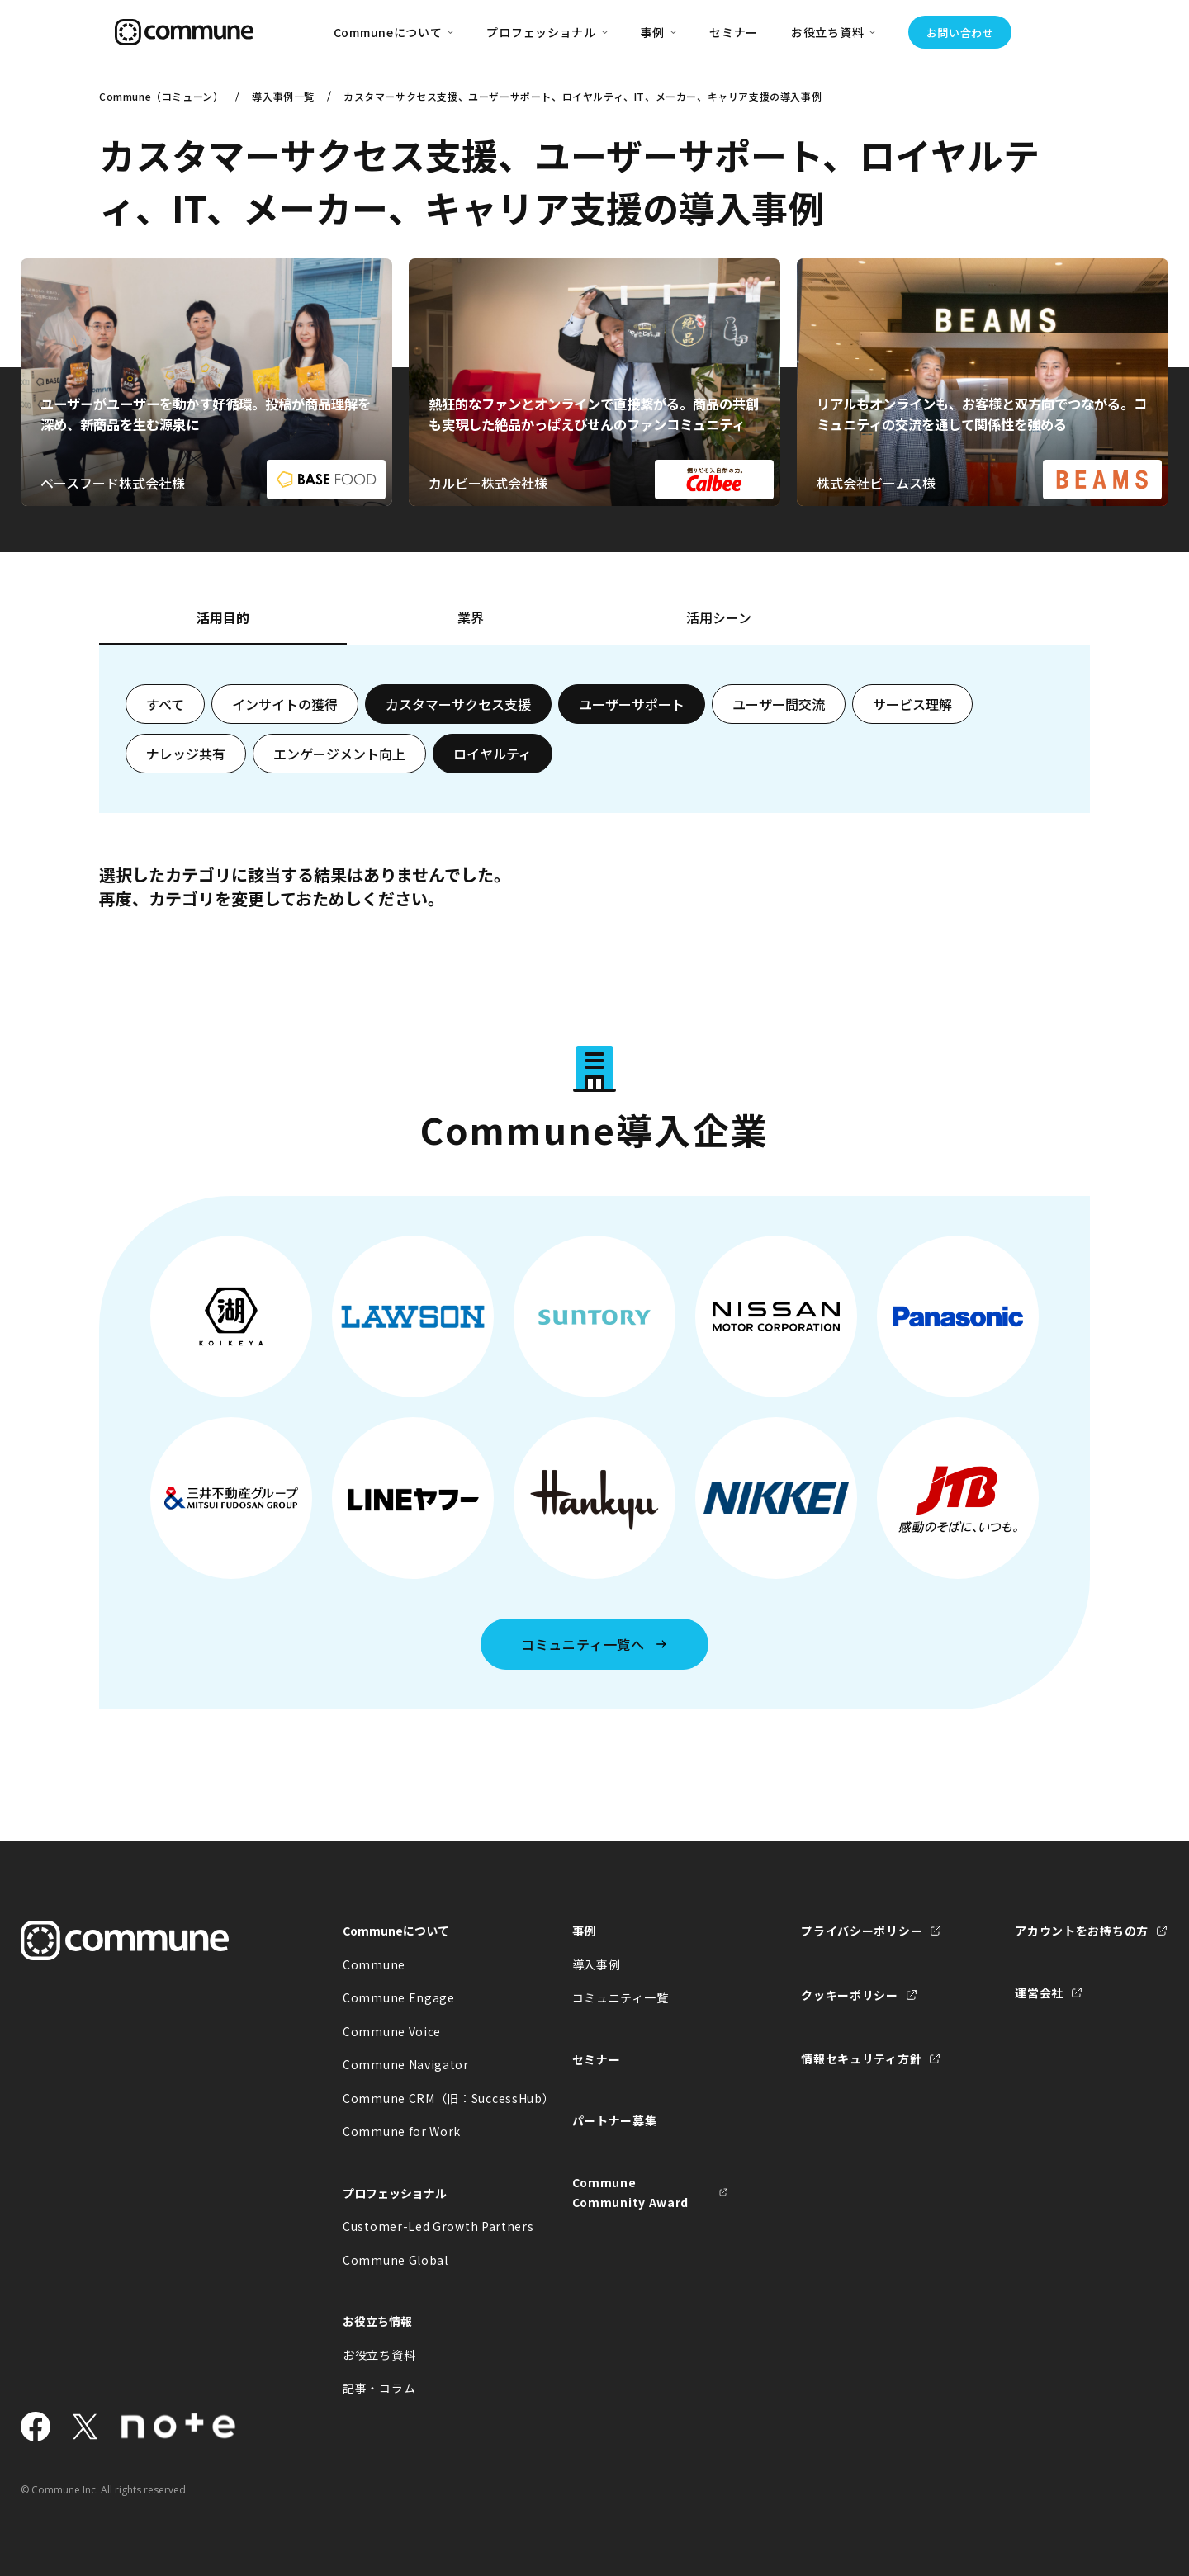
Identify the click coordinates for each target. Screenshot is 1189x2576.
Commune (374, 1964)
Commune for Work (402, 2131)
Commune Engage (399, 1997)
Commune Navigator (406, 2064)
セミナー (733, 32)
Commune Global (395, 2260)
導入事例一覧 (283, 96)
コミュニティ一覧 (620, 1997)
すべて (165, 704)
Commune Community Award (630, 2192)
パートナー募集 (614, 2120)
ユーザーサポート (632, 704)
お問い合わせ (960, 32)
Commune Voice (392, 2031)
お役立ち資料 (379, 2355)
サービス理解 (912, 704)
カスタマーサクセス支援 (458, 704)
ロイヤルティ (492, 753)
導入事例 (596, 1964)
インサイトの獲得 (285, 704)
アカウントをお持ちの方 (1082, 1930)
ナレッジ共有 (185, 753)
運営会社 (1039, 1992)
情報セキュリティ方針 (861, 2058)
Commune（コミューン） (161, 96)
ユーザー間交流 (778, 704)
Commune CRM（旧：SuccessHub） (421, 2098)
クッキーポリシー (849, 1995)
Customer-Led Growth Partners (421, 2226)
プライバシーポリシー (861, 1930)
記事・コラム (379, 2388)
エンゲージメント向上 (339, 753)
